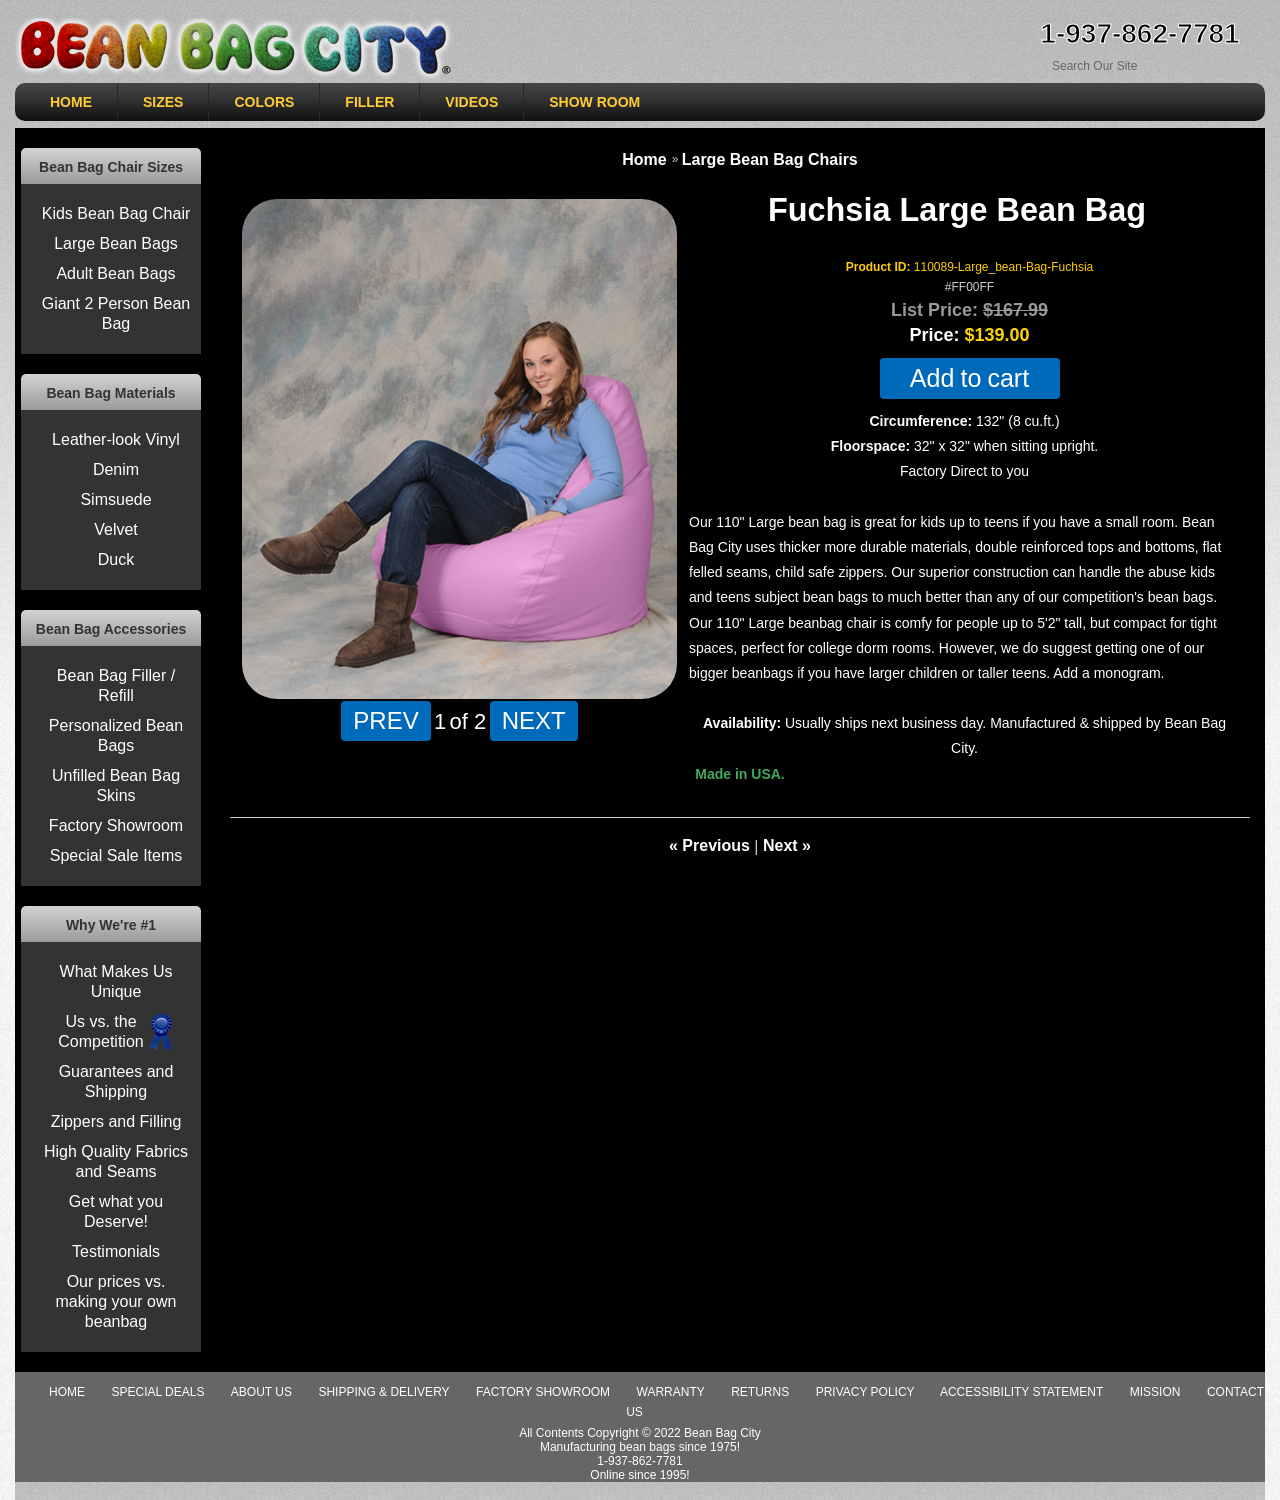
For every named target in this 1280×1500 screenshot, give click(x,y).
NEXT (534, 720)
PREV (385, 720)
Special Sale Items (116, 855)
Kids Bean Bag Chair (116, 213)
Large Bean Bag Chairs (770, 159)
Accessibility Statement (1021, 1392)
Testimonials (116, 1251)
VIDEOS (471, 102)
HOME (71, 102)
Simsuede (115, 499)
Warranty (671, 1392)
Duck (116, 559)
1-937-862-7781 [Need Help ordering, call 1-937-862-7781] (1139, 33)
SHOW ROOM (594, 102)
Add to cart (969, 378)
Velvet (116, 529)
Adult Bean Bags (115, 273)
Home (644, 159)
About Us (261, 1392)
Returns (760, 1392)
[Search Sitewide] (1126, 65)
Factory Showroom (116, 825)
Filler (369, 102)
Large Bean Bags (116, 243)
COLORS (264, 102)
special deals (157, 1392)
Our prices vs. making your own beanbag (116, 1301)
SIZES (163, 102)
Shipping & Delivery (383, 1392)
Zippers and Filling (116, 1121)
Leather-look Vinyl (116, 439)
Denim (116, 469)
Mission (1155, 1392)
